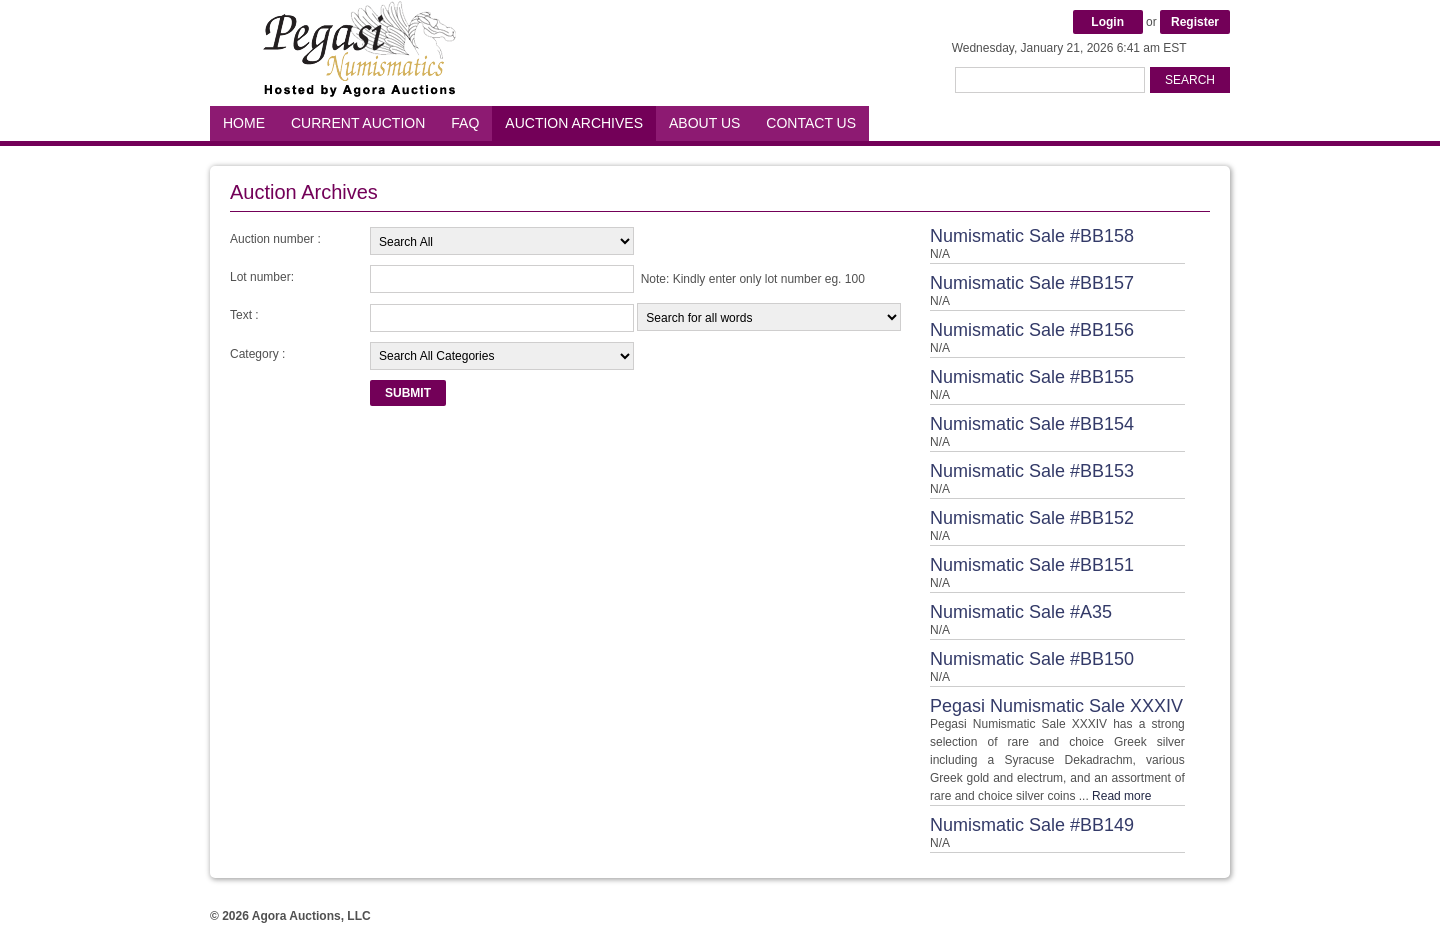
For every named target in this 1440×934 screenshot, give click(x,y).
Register (1195, 22)
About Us (704, 123)
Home (244, 123)
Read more (1121, 796)
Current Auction (358, 123)
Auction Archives (574, 123)
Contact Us (811, 123)
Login (1107, 22)
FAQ (465, 123)
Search (1190, 80)
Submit (408, 393)
